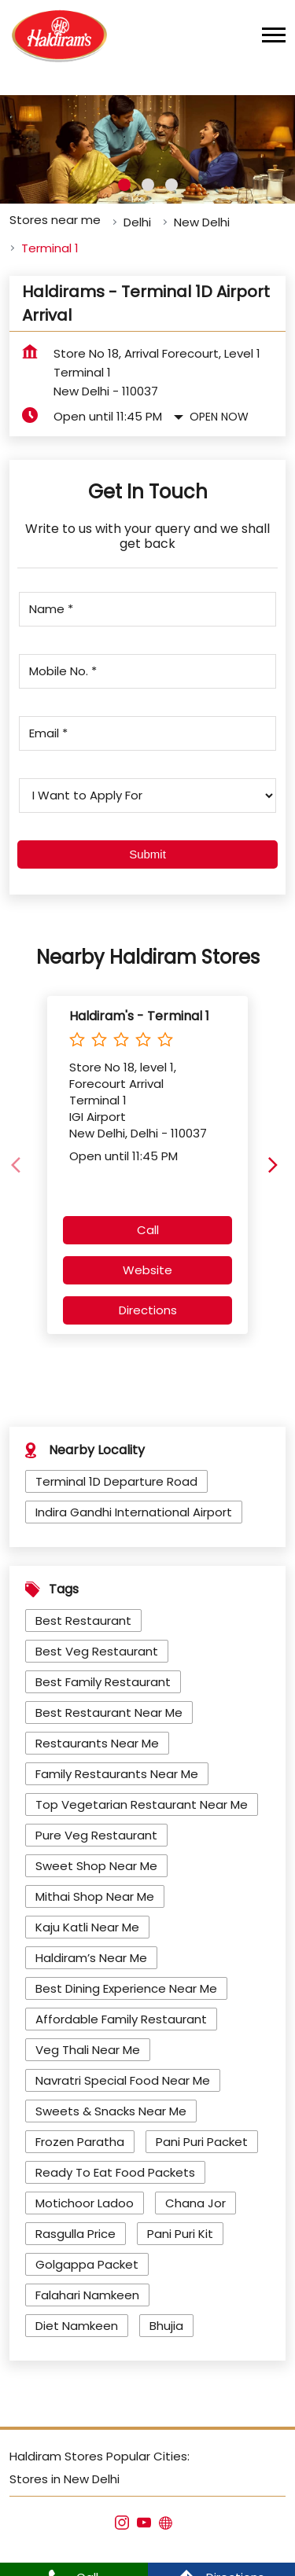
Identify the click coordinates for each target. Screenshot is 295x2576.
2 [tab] (148, 178)
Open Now (219, 410)
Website (147, 1263)
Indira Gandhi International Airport (133, 1505)
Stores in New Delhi (64, 2472)
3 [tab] (171, 178)
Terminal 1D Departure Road (116, 1475)
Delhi (137, 216)
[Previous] (18, 1158)
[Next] (276, 1158)
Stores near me (55, 213)
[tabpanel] (147, 143)
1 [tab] (124, 178)
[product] (147, 789)
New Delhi (202, 216)
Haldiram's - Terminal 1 (139, 1009)
